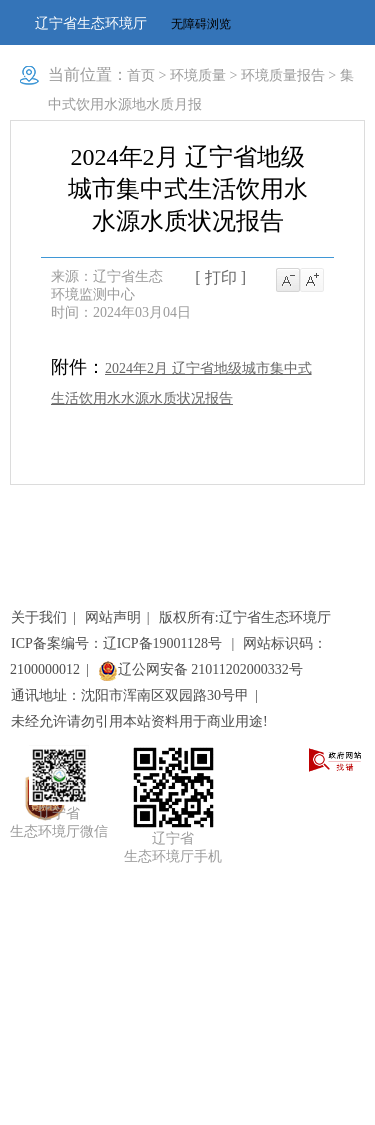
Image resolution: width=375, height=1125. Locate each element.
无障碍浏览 (201, 24)
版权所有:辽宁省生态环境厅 (245, 617)
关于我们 (39, 617)
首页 (141, 75)
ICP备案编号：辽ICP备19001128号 (118, 643)
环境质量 (198, 75)
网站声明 (113, 617)
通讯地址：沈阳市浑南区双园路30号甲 (130, 695)
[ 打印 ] (220, 277)
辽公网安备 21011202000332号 (200, 669)
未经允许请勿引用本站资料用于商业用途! (139, 721)
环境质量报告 (283, 75)
